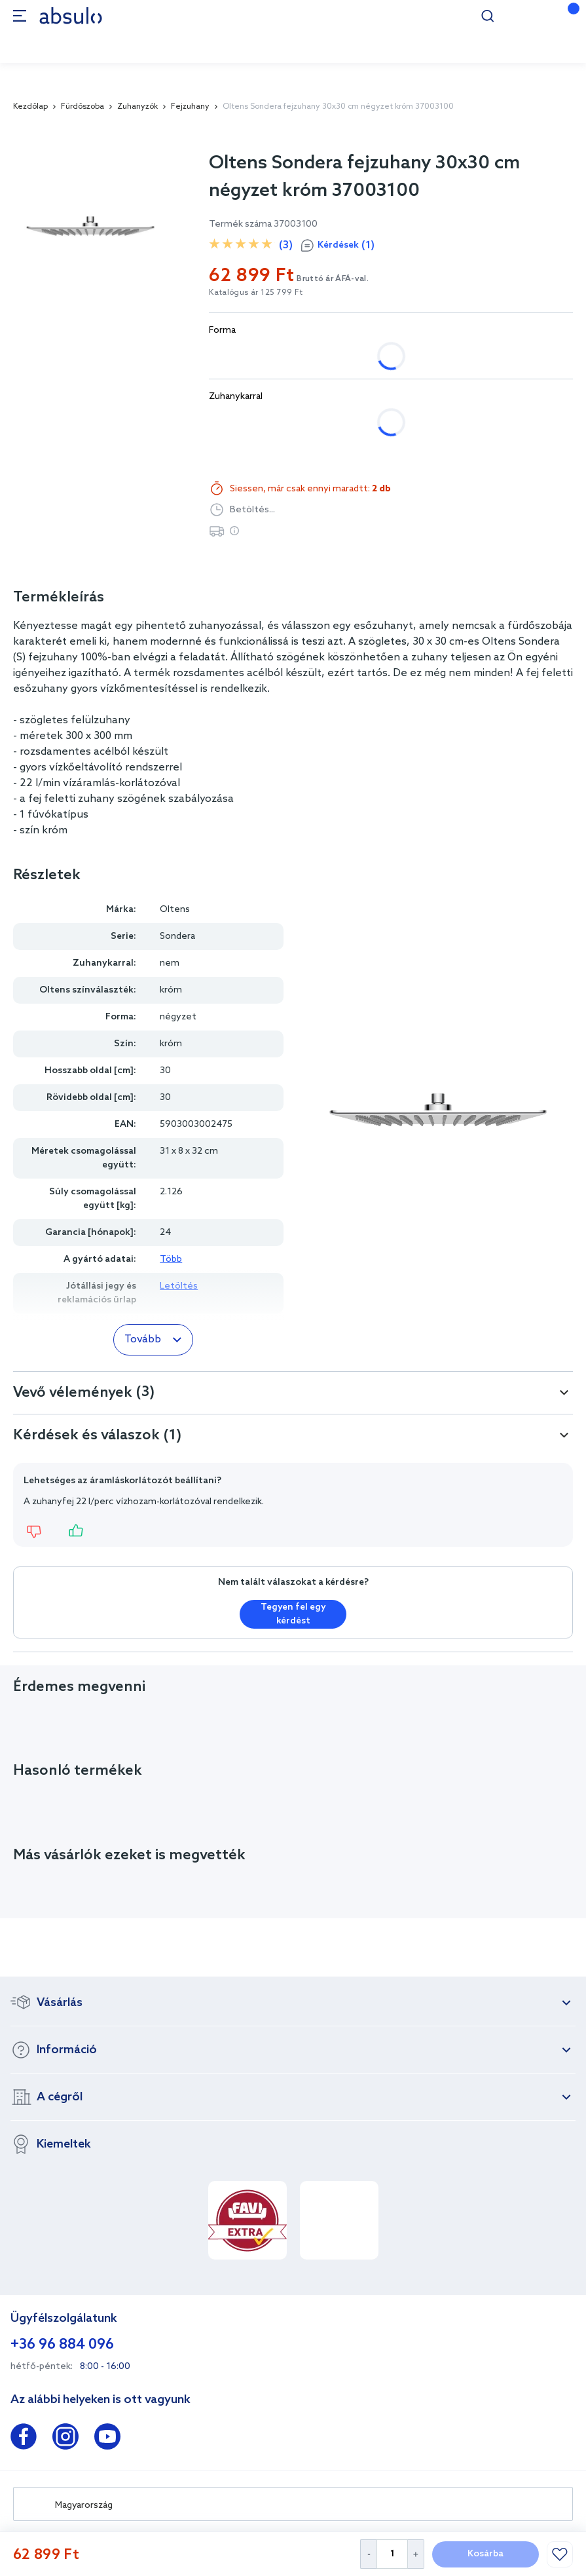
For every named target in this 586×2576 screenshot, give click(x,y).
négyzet (241, 356)
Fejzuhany (190, 106)
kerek (307, 356)
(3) (286, 245)
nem (232, 422)
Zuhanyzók (137, 106)
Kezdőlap (30, 106)
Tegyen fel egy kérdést (293, 1614)
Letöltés (179, 1286)
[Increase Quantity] (416, 2554)
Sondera (177, 936)
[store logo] (70, 15)
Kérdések (346, 246)
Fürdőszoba (82, 106)
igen (287, 422)
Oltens (175, 909)
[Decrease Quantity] (368, 2554)
